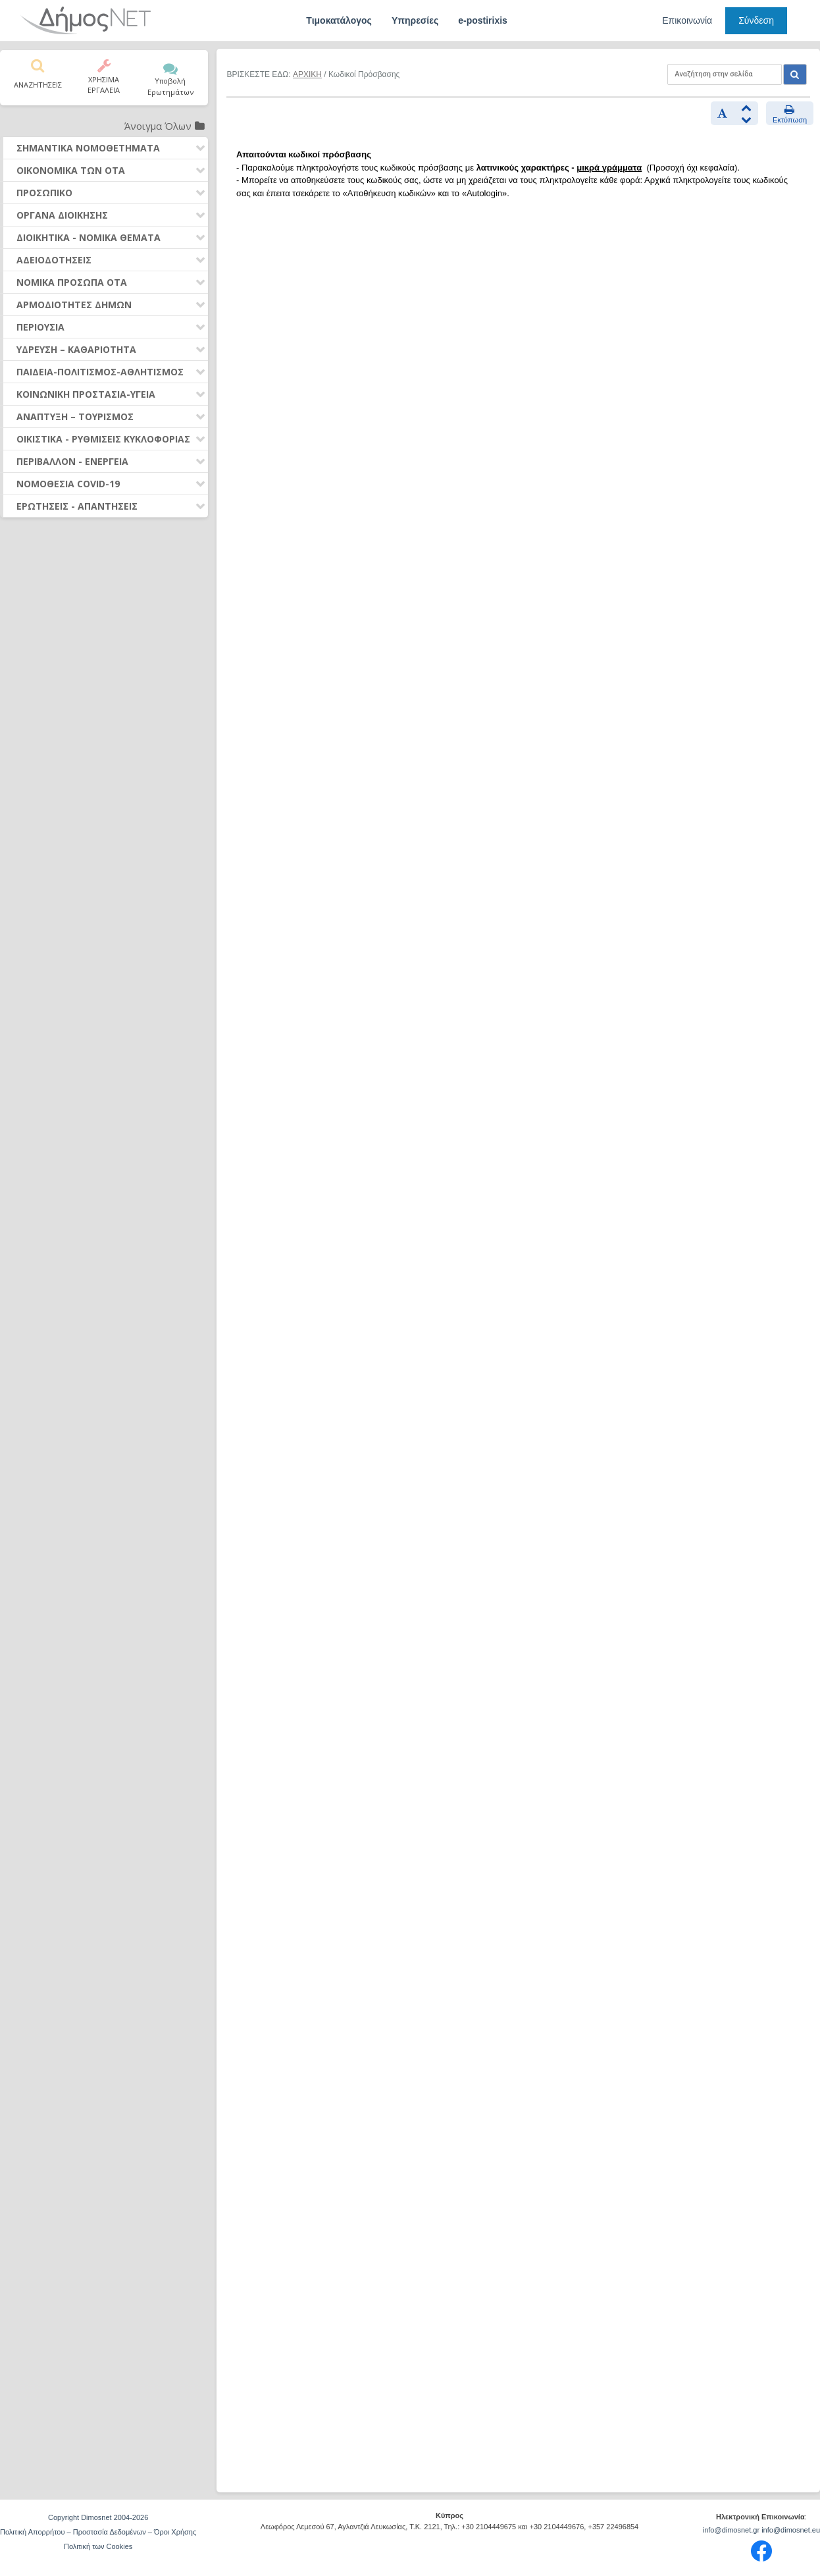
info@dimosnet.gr (731, 2530)
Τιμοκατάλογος (339, 20)
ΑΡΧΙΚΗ (307, 74)
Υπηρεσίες (415, 20)
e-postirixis (482, 20)
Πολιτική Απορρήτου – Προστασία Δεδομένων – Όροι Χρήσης (98, 2532)
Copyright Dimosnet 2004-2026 (98, 2517)
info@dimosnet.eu (790, 2530)
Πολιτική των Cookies (98, 2546)
